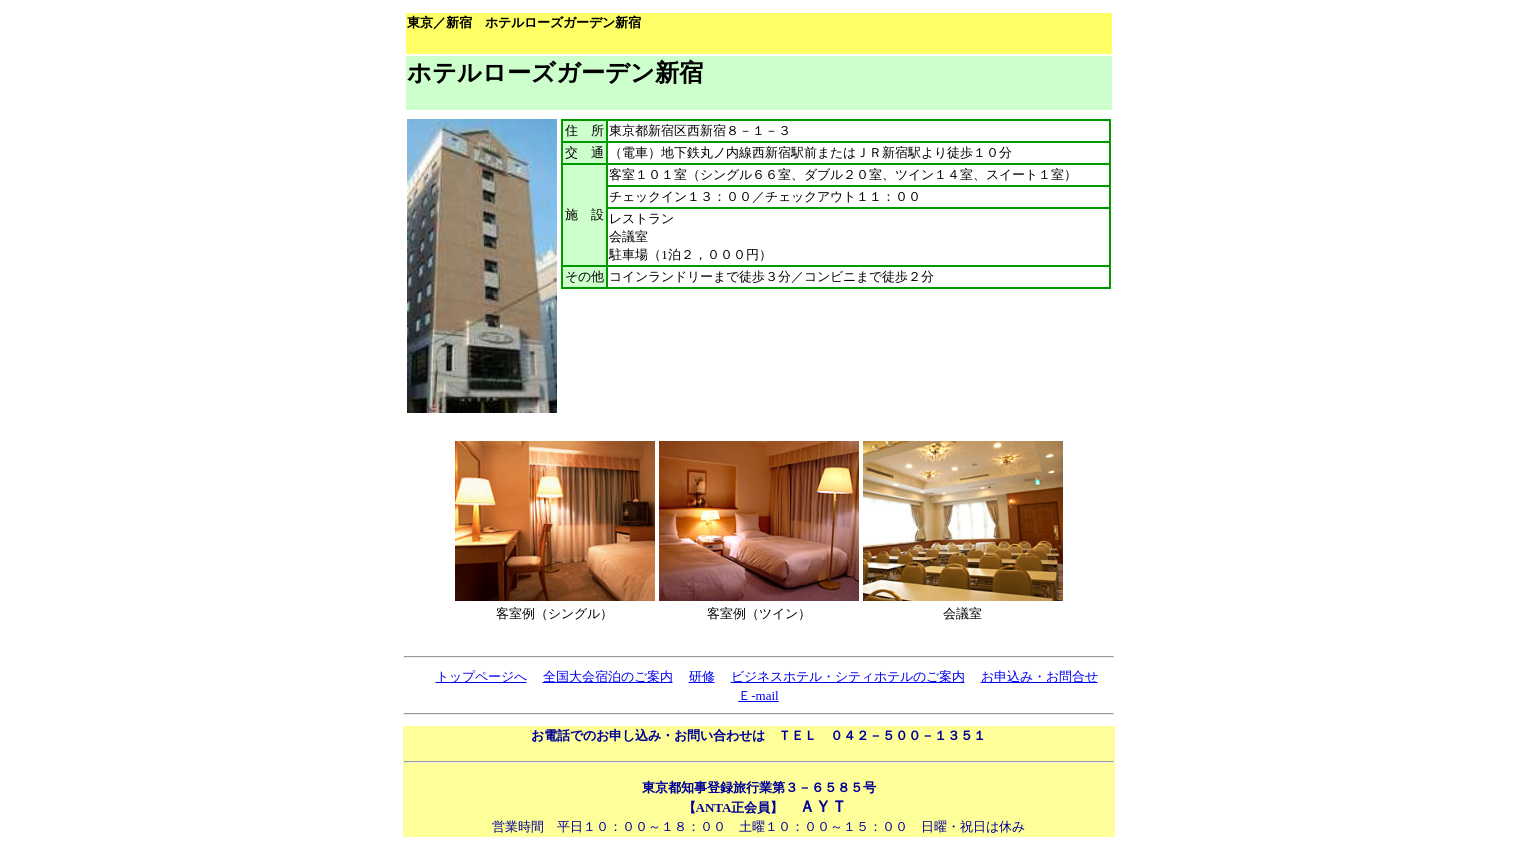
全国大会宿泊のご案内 (608, 676)
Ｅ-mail (758, 695)
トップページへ (481, 676)
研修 (702, 676)
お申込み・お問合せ (1039, 676)
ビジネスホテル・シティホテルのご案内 (848, 676)
